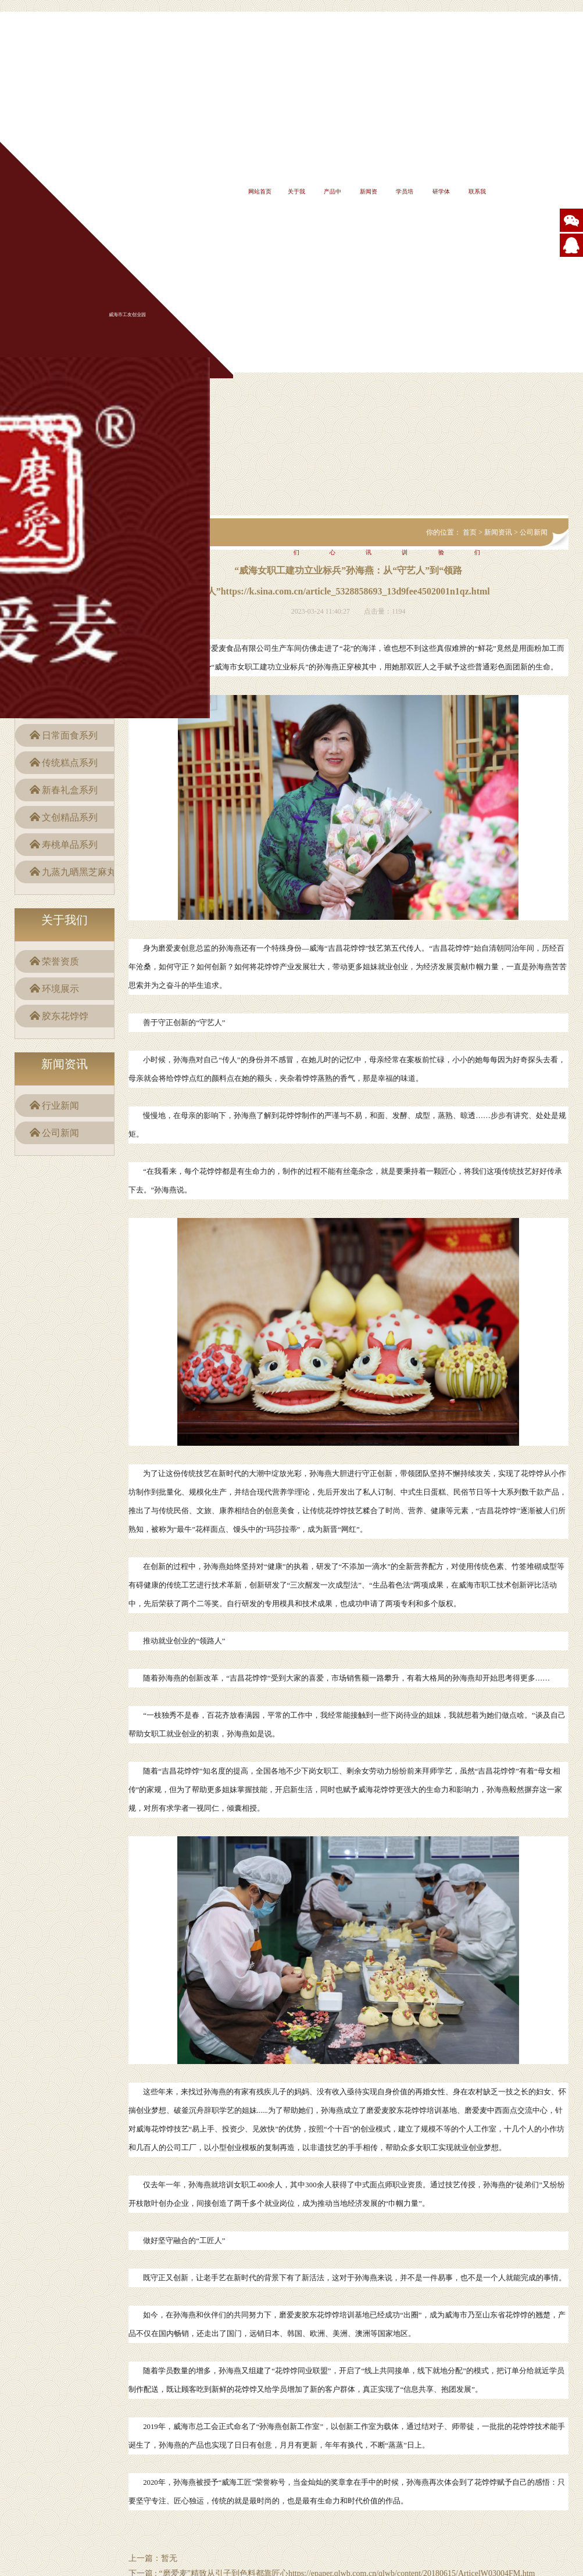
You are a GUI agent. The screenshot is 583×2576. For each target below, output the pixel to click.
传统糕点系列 (70, 763)
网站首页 (259, 191)
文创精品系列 (70, 817)
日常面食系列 (70, 735)
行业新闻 (60, 1105)
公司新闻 (60, 1133)
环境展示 (60, 989)
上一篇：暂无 (152, 2558)
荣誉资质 (60, 961)
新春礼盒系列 (70, 790)
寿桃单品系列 (70, 845)
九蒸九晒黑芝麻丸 (79, 872)
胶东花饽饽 (65, 1016)
